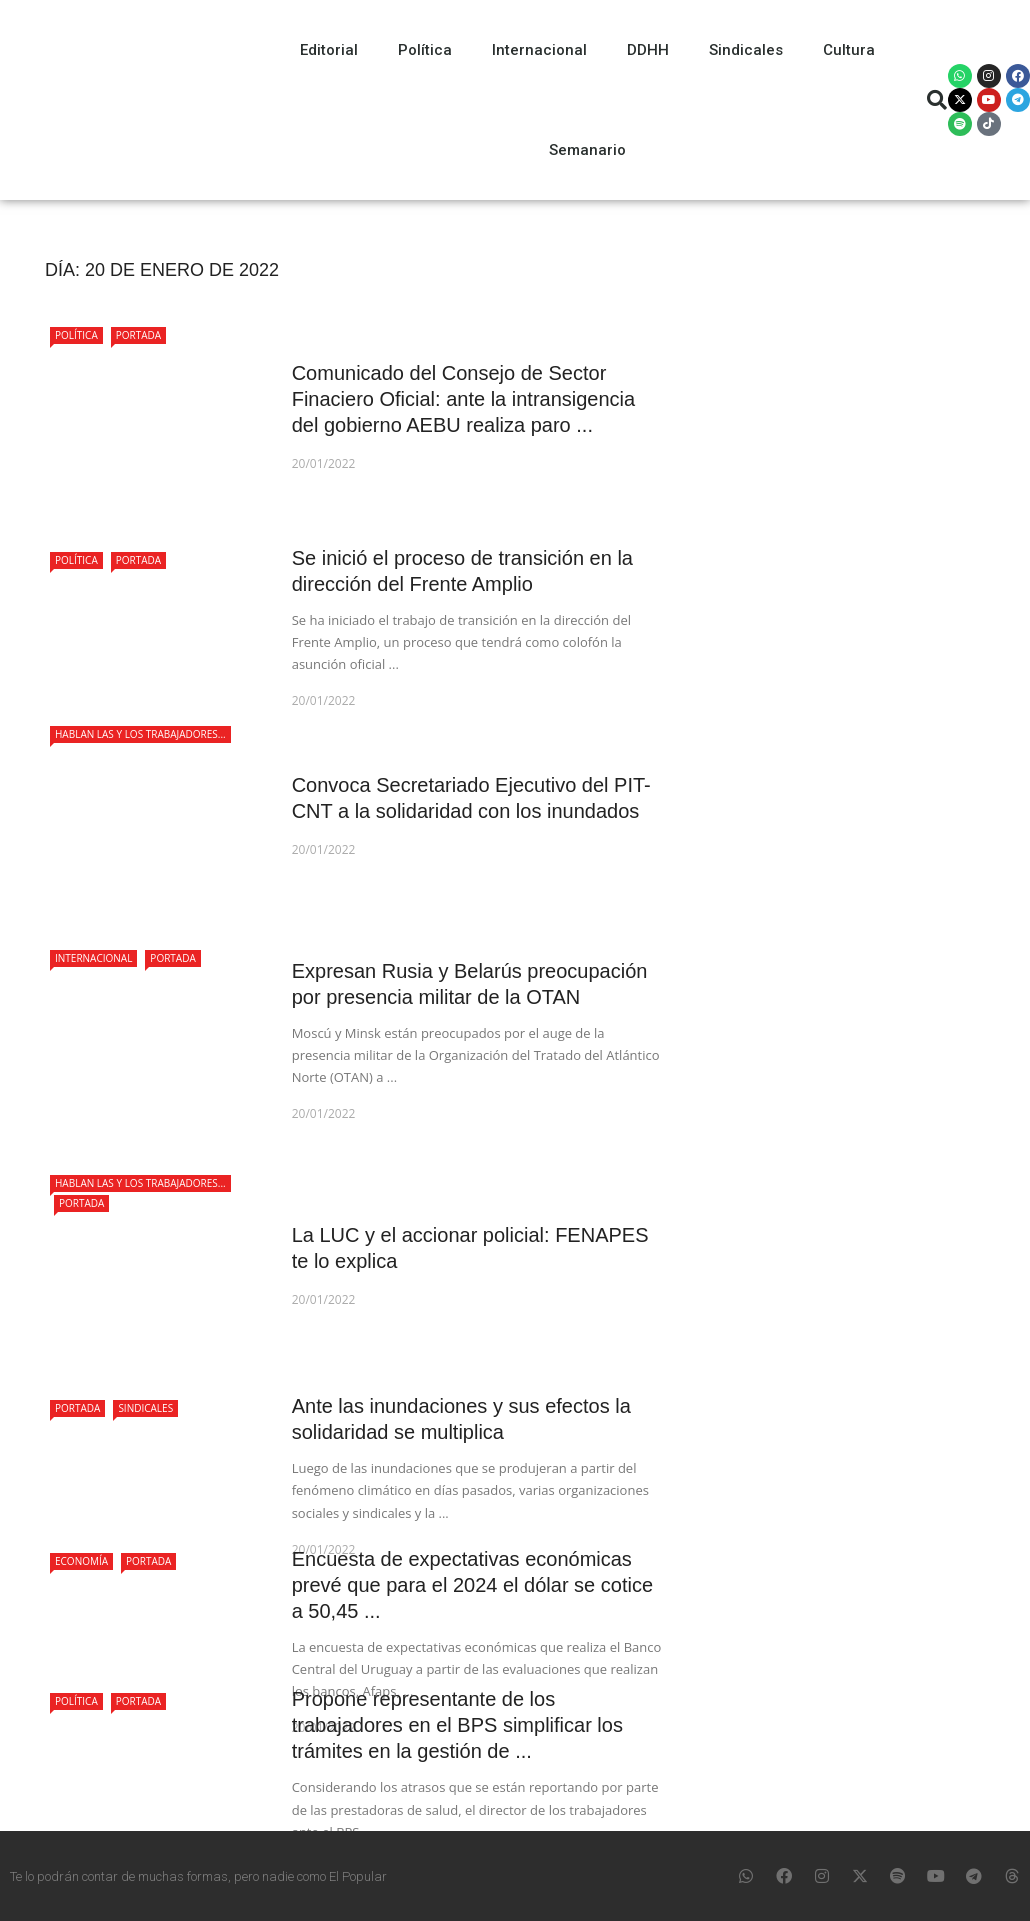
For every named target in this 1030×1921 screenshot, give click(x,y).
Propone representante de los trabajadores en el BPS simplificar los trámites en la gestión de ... (457, 1725)
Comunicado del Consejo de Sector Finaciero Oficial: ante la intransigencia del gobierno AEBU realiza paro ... (464, 399)
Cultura (849, 50)
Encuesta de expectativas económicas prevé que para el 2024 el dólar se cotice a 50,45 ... (472, 1585)
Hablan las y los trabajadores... (140, 734)
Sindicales (746, 50)
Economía (81, 1561)
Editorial (329, 50)
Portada (138, 335)
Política (425, 50)
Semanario (587, 150)
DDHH (648, 50)
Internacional (539, 50)
